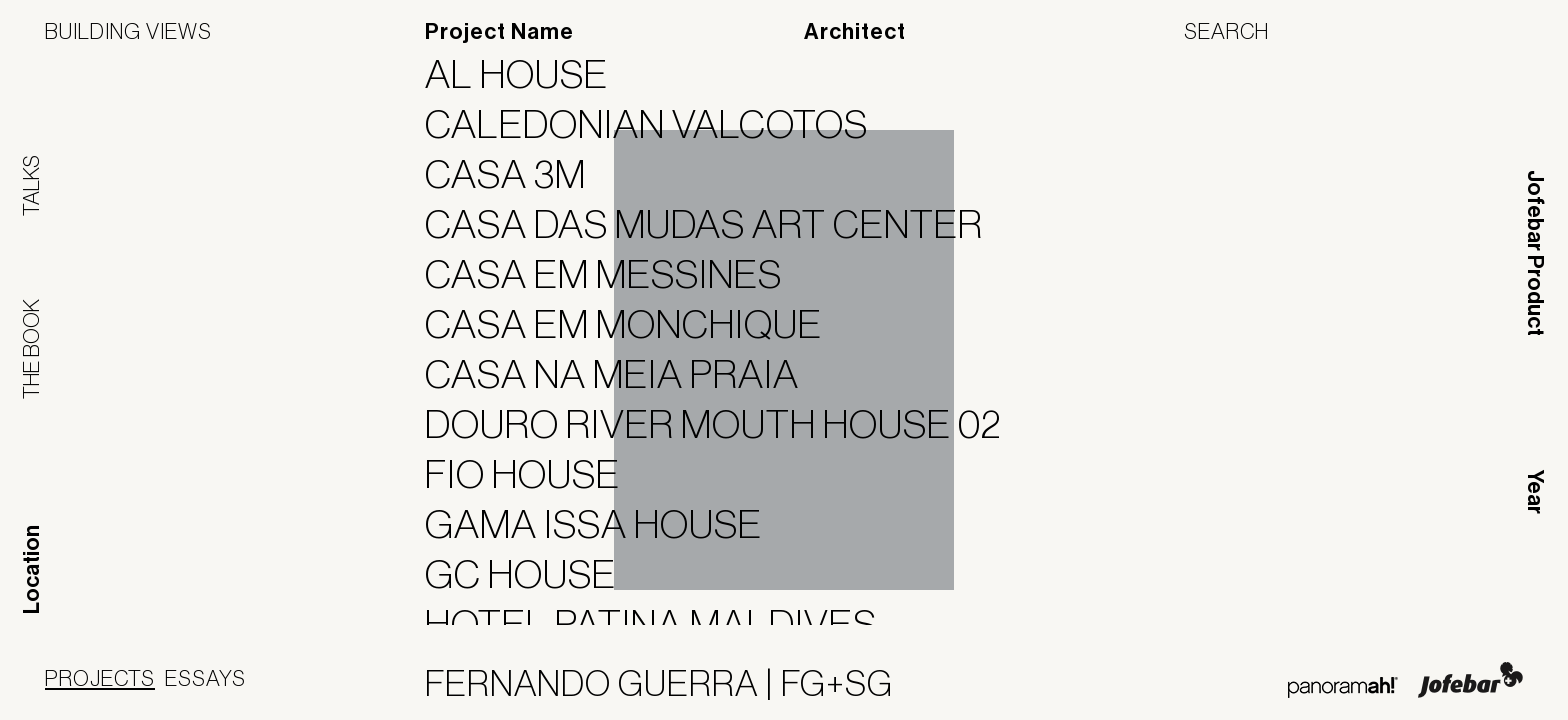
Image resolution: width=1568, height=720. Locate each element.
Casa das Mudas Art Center (716, 224)
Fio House (535, 474)
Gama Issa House (606, 524)
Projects (100, 678)
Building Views (128, 31)
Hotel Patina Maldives (663, 624)
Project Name (499, 32)
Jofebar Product (1535, 253)
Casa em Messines (616, 274)
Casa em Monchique (636, 324)
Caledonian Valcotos (659, 124)
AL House (529, 74)
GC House (533, 574)
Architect (855, 32)
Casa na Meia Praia (624, 374)
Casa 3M (518, 174)
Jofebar (1470, 680)
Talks (31, 185)
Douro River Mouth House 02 (725, 424)
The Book (31, 349)
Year (1535, 492)
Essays (205, 678)
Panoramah (1342, 687)
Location (32, 569)
